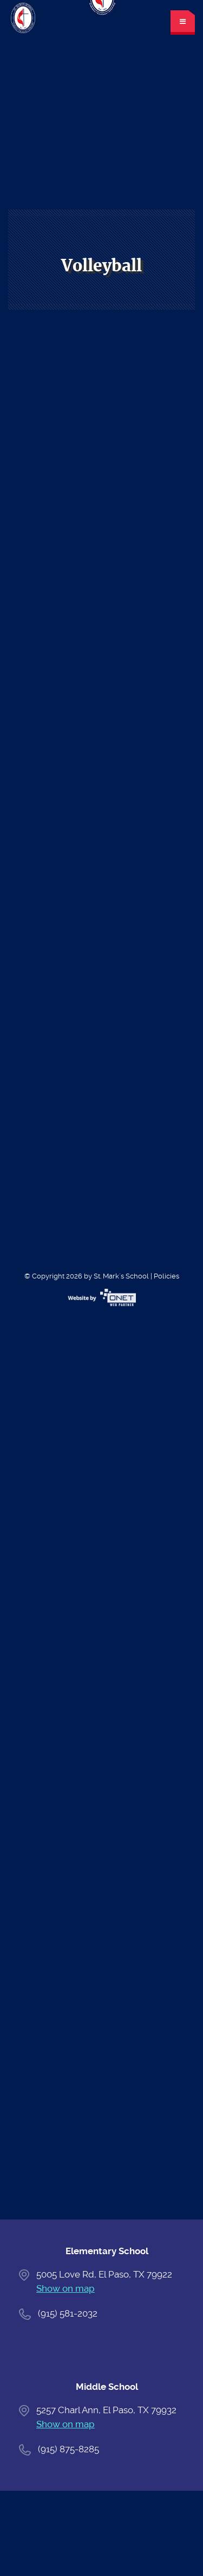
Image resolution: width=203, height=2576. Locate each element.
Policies (166, 1276)
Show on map (65, 2288)
